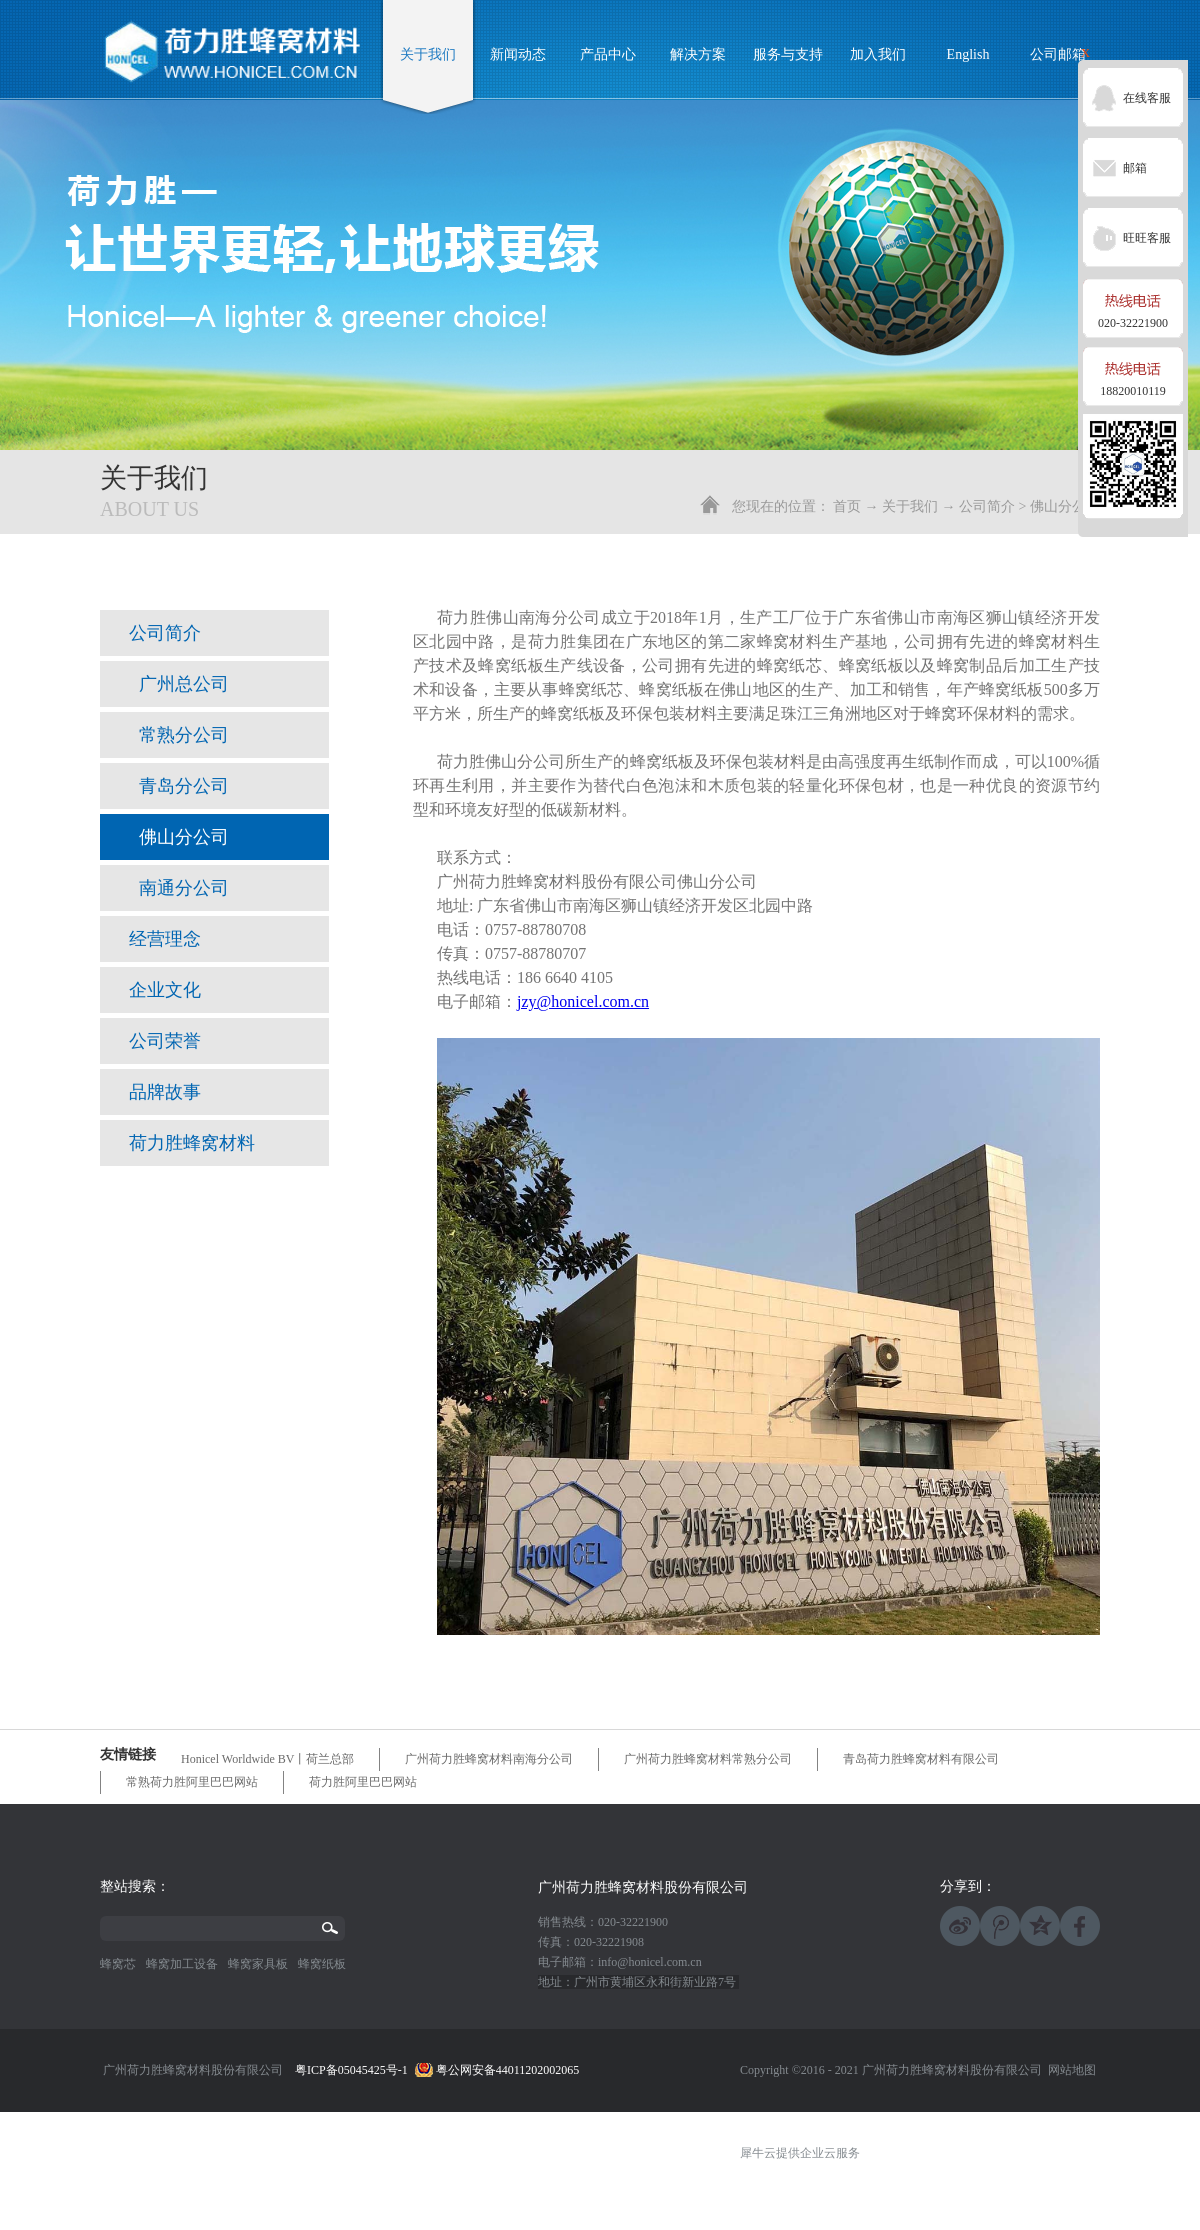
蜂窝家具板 (258, 1964)
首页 (847, 506)
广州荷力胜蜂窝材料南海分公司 (489, 1759)
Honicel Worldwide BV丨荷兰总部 (267, 1759)
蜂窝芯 (118, 1964)
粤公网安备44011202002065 (508, 2070)
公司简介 (987, 506)
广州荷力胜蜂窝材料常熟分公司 (708, 1759)
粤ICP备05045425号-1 (351, 2070)
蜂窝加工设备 (182, 1964)
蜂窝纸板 (322, 1964)
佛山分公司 (1065, 506)
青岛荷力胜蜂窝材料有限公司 (921, 1759)
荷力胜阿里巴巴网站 (363, 1782)
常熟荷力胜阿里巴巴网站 (192, 1782)
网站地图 (1069, 2070)
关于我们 (910, 506)
